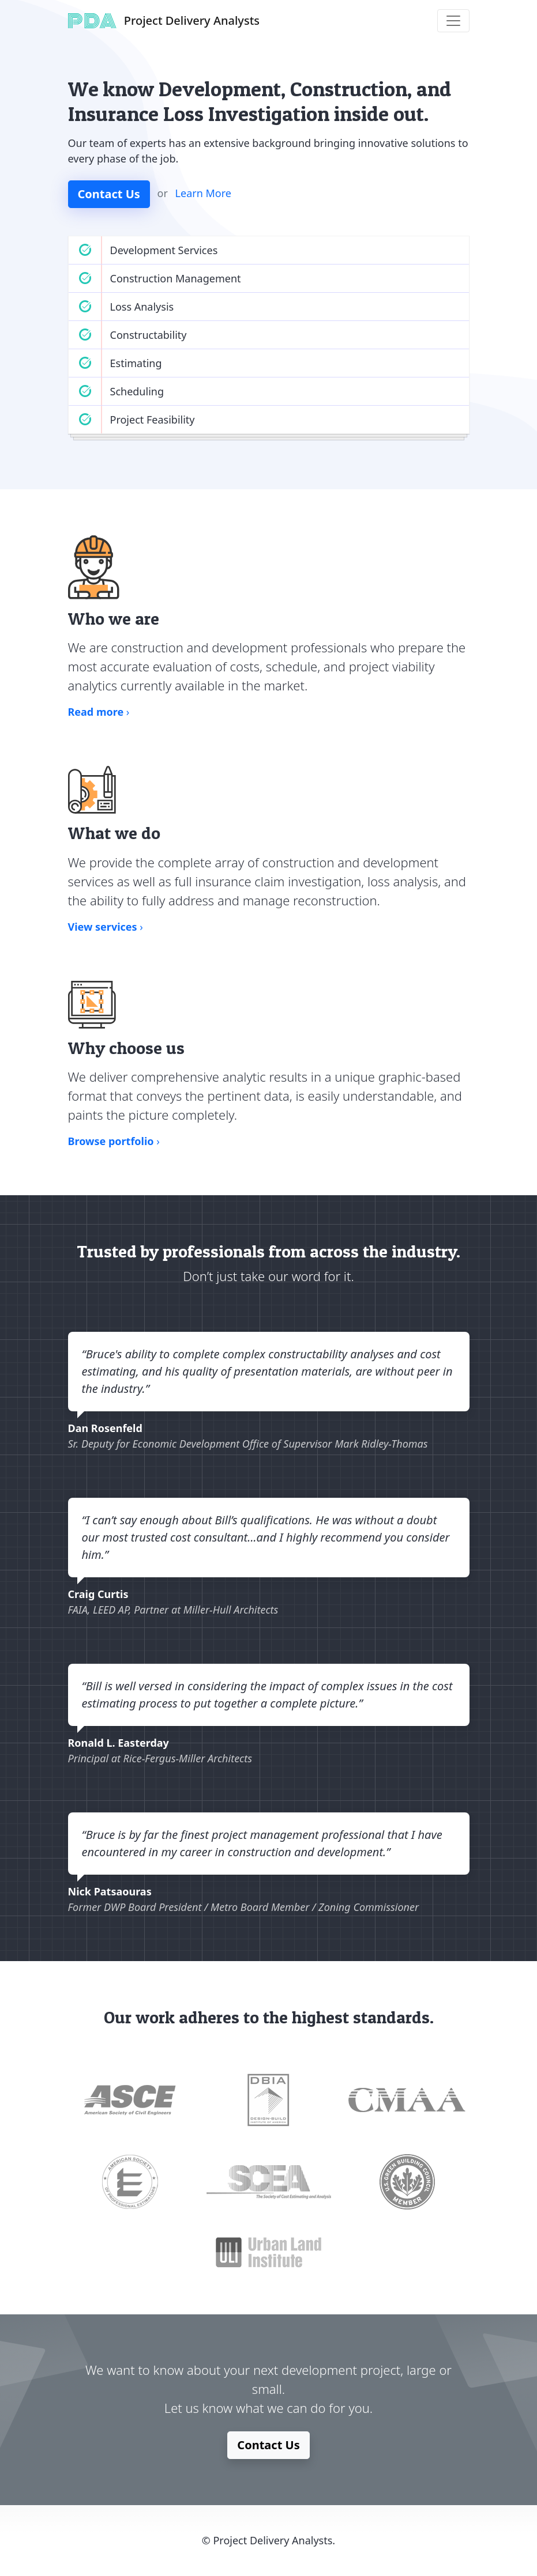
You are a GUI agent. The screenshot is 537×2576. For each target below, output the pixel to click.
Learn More (203, 193)
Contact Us (109, 194)
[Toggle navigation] (453, 20)
